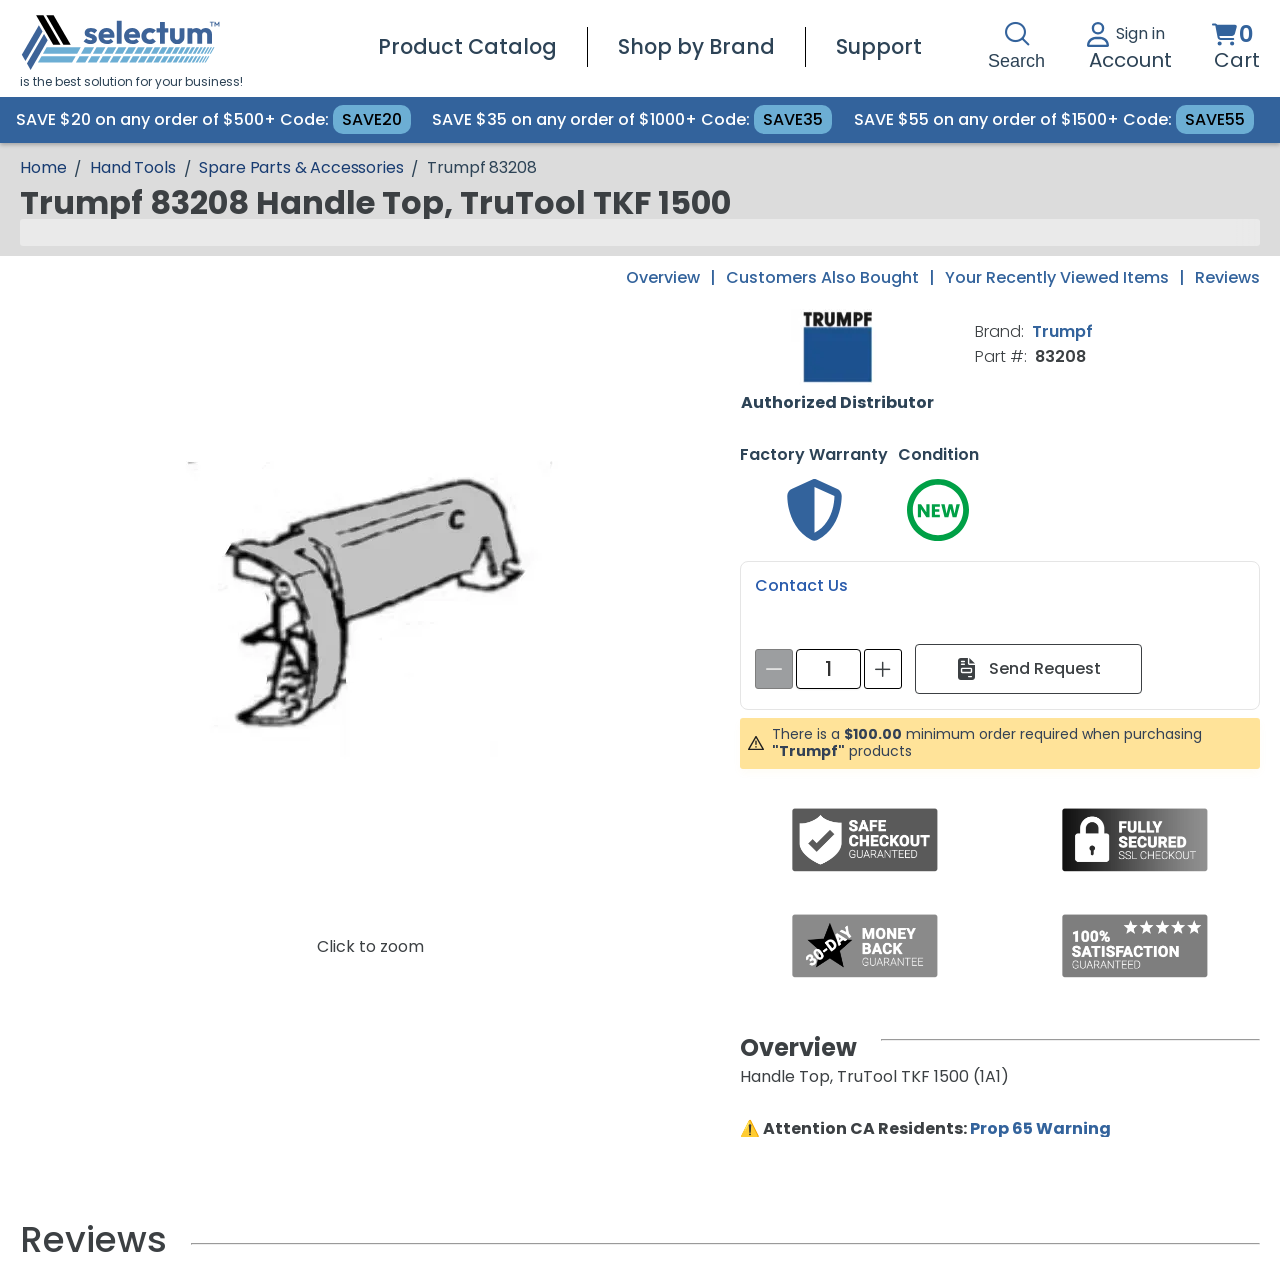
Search (1016, 46)
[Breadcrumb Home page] (43, 167)
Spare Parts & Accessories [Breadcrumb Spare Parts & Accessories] (301, 167)
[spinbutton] (828, 669)
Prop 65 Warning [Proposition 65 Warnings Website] (1040, 1128)
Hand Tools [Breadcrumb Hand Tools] (132, 167)
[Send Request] (1028, 669)
